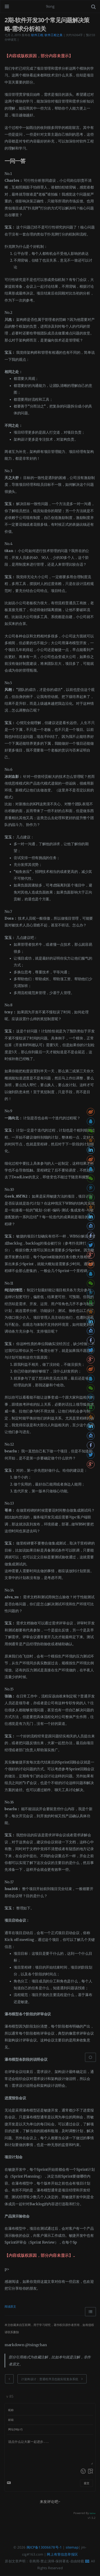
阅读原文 (10, 2306)
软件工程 (37, 35)
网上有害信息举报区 (62, 2554)
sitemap (72, 2547)
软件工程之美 (53, 35)
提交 (86, 2483)
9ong (50, 6)
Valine (92, 2513)
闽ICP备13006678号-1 (44, 2547)
